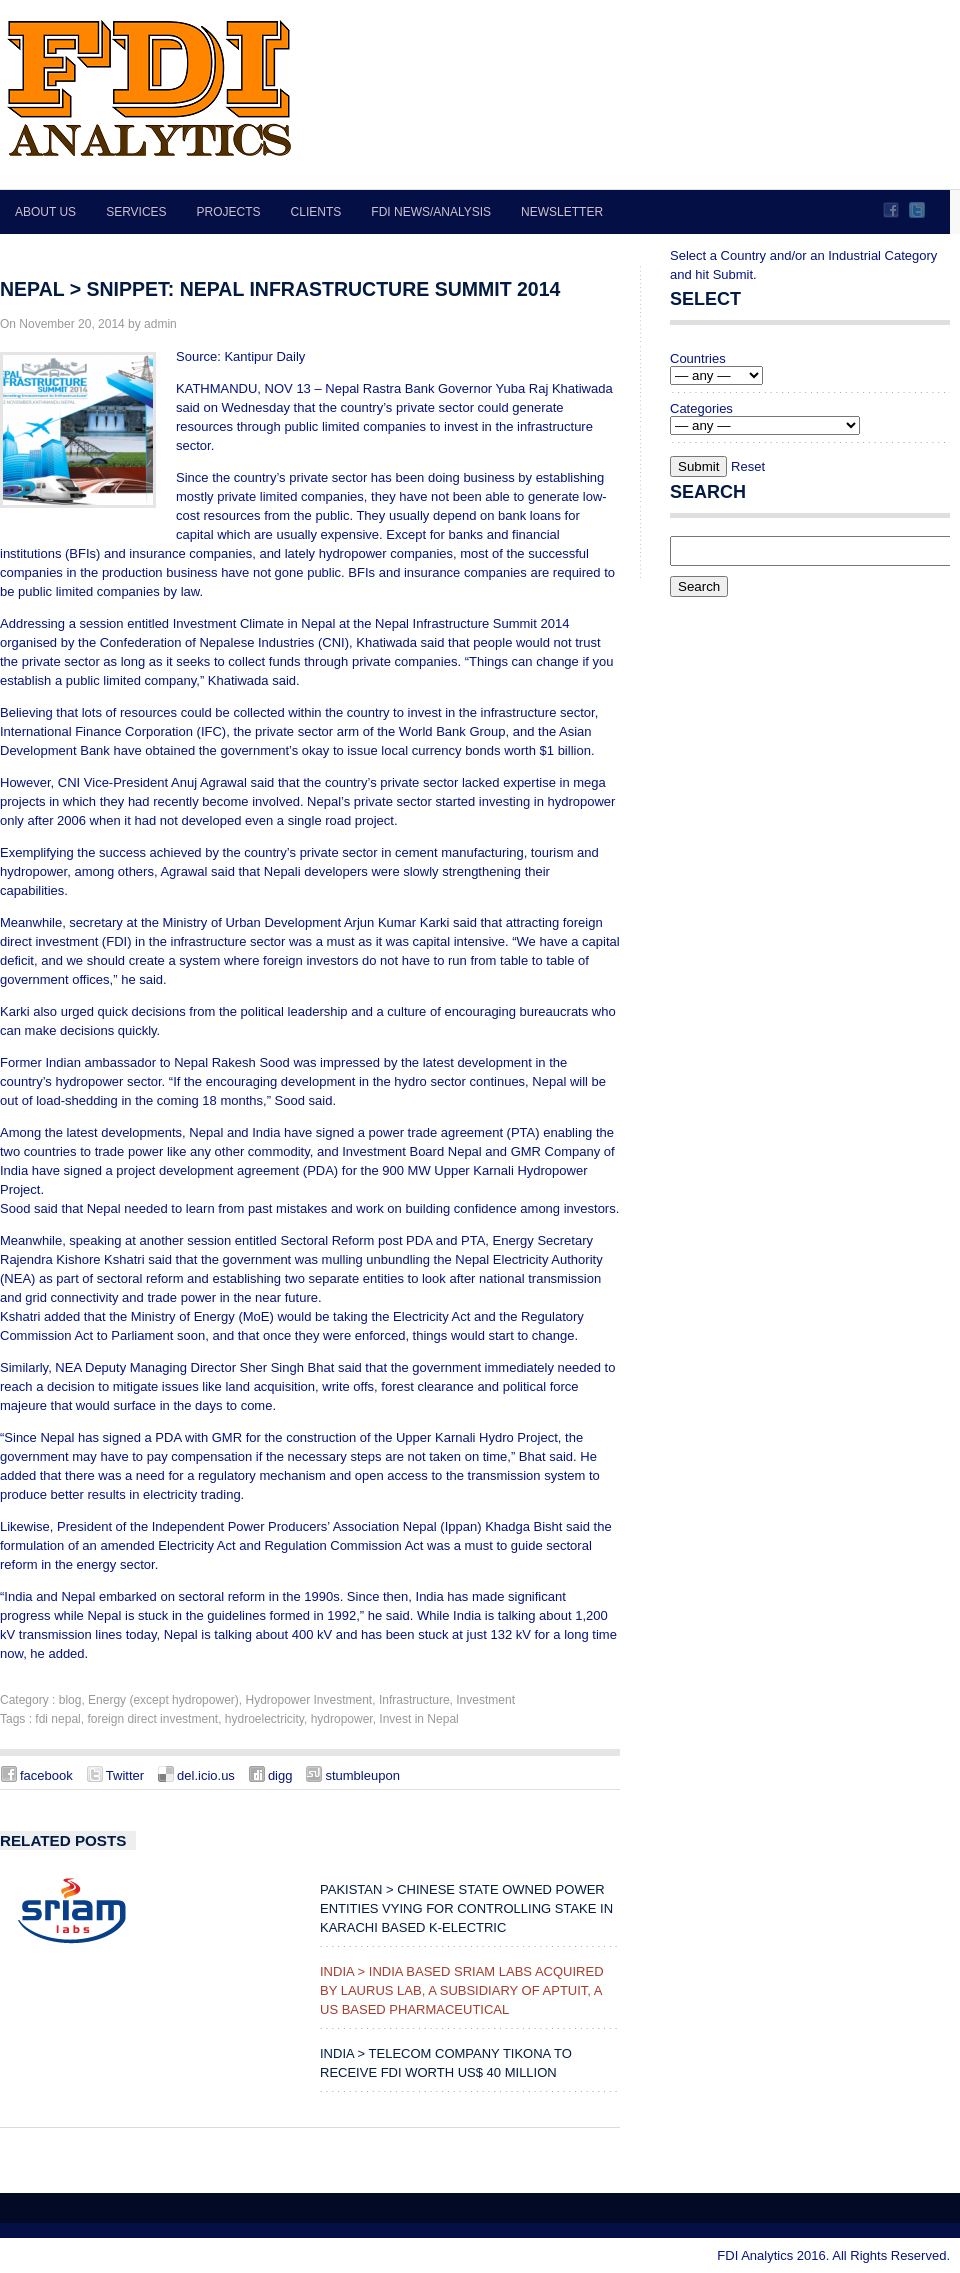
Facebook (891, 210)
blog (70, 1700)
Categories (701, 408)
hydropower (342, 1719)
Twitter (917, 210)
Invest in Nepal (418, 1719)
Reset (748, 466)
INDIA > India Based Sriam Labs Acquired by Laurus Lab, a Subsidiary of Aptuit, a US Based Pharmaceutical (462, 1990)
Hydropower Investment (308, 1700)
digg (280, 1775)
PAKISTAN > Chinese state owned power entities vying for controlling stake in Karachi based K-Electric (466, 1908)
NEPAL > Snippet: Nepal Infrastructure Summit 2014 (280, 289)
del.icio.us (206, 1775)
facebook (46, 1775)
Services (136, 212)
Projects (229, 212)
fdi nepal (57, 1719)
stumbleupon (362, 1775)
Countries (698, 358)
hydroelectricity (264, 1719)
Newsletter (562, 212)
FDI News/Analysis (431, 212)
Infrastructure (414, 1700)
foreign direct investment (152, 1719)
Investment (485, 1700)
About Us (45, 212)
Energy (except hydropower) (163, 1700)
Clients (316, 212)
